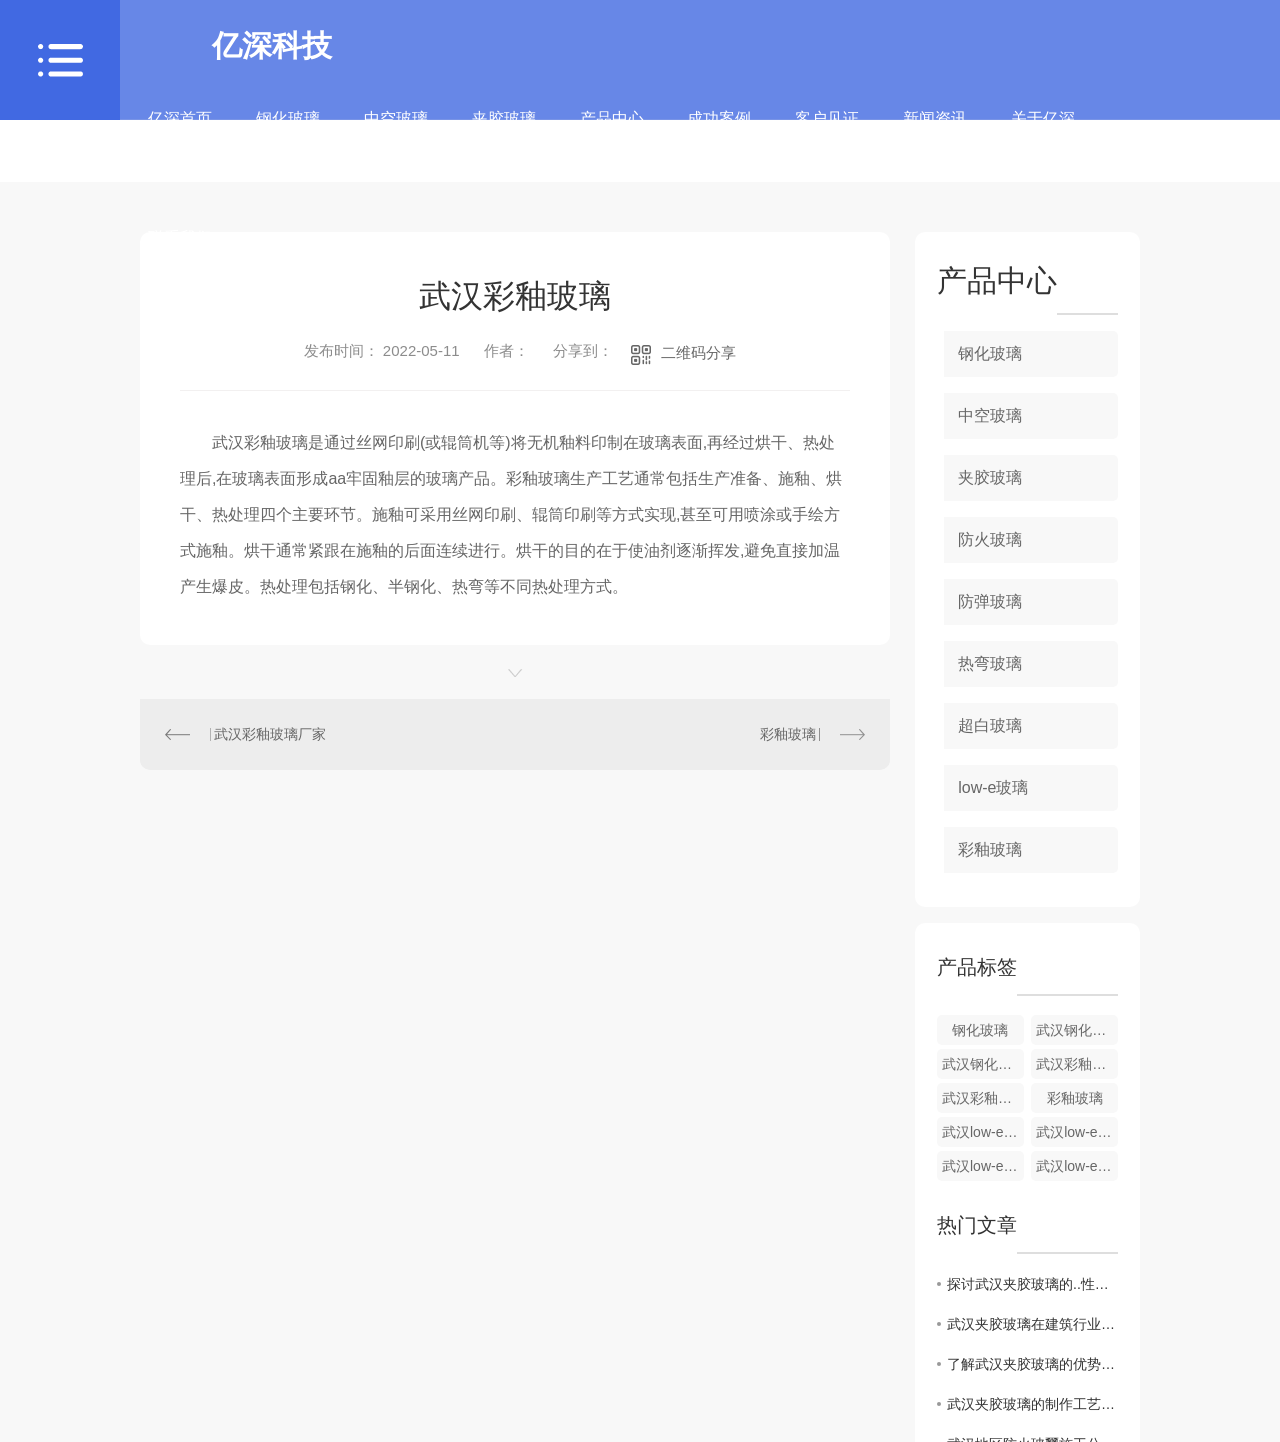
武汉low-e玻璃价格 (983, 1132)
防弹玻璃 (990, 601)
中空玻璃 (396, 132)
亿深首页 (180, 132)
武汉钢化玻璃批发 (983, 1064)
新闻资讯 (935, 132)
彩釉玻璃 (788, 734)
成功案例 (719, 132)
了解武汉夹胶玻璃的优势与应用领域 (1032, 1364)
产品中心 (612, 132)
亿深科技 (272, 46)
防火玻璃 (990, 539)
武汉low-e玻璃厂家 (983, 1166)
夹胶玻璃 (504, 132)
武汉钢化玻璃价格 (1077, 1030)
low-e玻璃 (993, 787)
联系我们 (180, 251)
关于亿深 (1043, 132)
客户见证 (827, 132)
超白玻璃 (990, 725)
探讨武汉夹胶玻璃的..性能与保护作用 (1032, 1284)
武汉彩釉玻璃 (983, 1098)
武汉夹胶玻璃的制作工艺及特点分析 (1032, 1404)
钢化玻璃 (288, 132)
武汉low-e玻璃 (1077, 1166)
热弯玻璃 (990, 663)
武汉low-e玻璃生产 (1077, 1132)
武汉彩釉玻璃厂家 (270, 734)
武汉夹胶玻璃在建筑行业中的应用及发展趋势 (1032, 1324)
